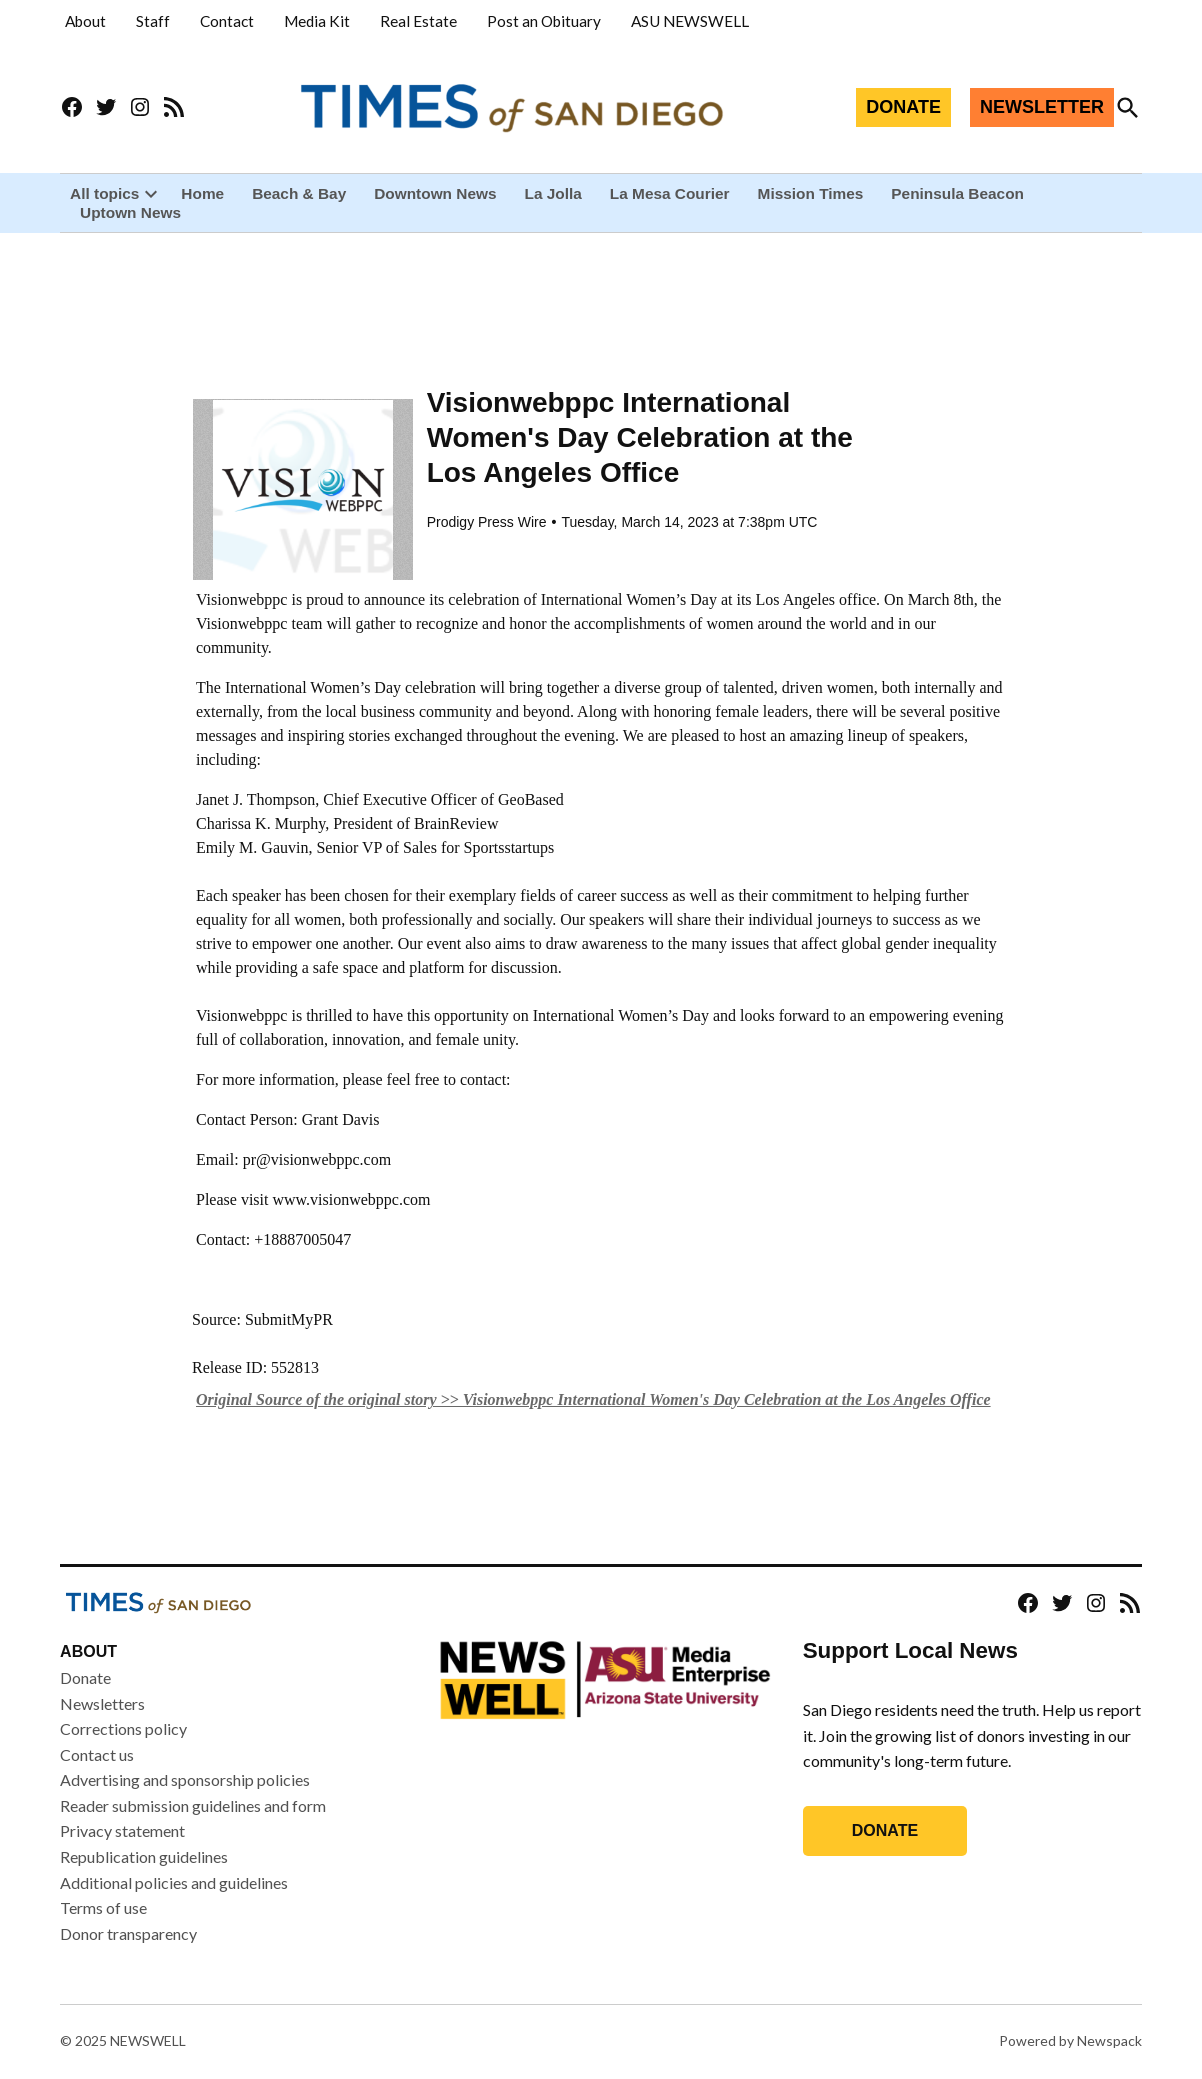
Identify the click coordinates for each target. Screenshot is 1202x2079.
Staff (153, 21)
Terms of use (103, 1908)
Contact (227, 21)
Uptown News (130, 212)
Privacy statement (122, 1831)
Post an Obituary (544, 21)
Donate (85, 1678)
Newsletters (102, 1703)
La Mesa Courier (670, 193)
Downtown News (435, 193)
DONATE (903, 107)
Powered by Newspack (1070, 2041)
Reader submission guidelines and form (193, 1806)
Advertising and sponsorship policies (185, 1780)
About (85, 21)
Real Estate (418, 21)
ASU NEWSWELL (690, 21)
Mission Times (811, 193)
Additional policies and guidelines (174, 1883)
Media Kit (317, 21)
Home (202, 193)
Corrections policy (123, 1729)
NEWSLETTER (1042, 107)
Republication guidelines (144, 1857)
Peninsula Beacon (957, 193)
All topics (104, 193)
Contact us (97, 1755)
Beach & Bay (299, 193)
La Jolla (553, 193)
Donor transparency (128, 1934)
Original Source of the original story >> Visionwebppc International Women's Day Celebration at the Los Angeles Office (593, 1400)
